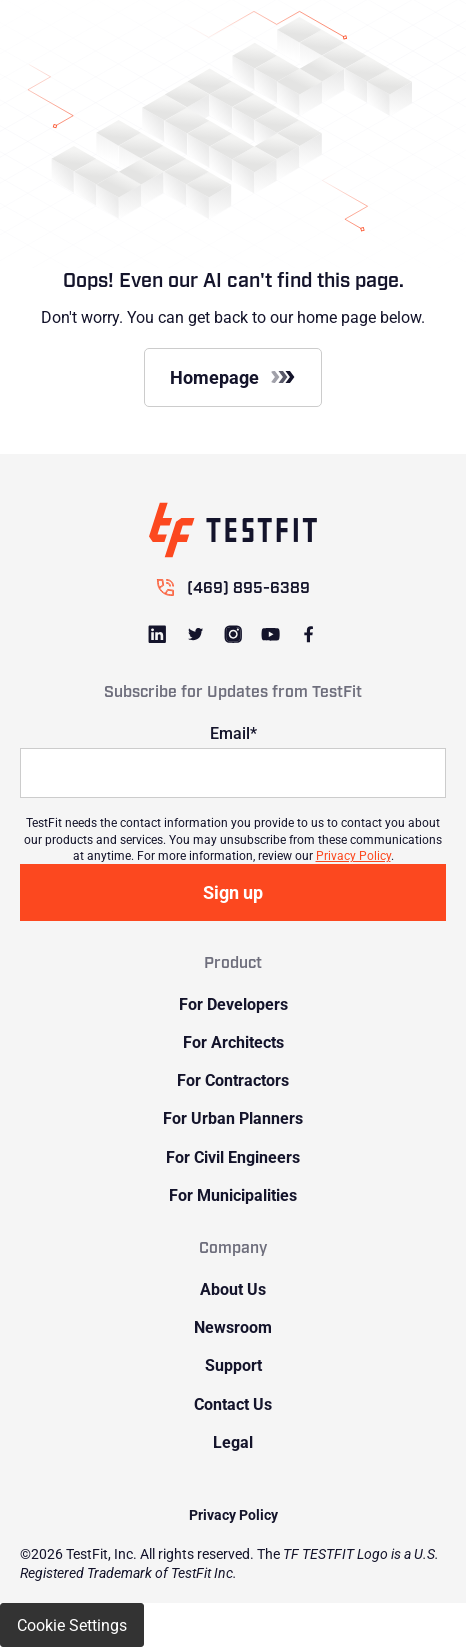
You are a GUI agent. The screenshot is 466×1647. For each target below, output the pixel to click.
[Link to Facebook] (309, 634)
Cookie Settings (72, 1624)
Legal (233, 1441)
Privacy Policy (353, 855)
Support (233, 1364)
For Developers (233, 1003)
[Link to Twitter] (195, 634)
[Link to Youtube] (271, 634)
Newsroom (233, 1326)
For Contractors (233, 1079)
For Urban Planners (233, 1117)
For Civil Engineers (233, 1156)
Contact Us (233, 1403)
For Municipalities (233, 1194)
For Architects (233, 1041)
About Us (233, 1288)
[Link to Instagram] (233, 634)
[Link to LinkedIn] (158, 634)
